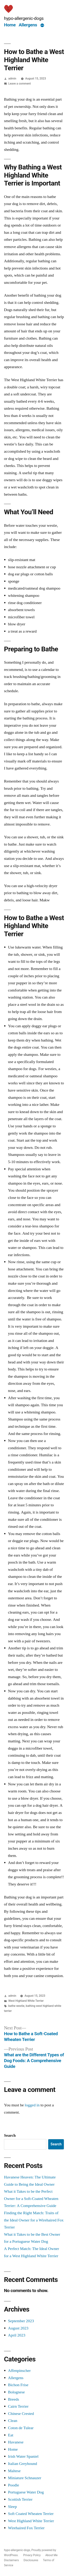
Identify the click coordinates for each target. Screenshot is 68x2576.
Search (10, 2135)
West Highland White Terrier (26, 2000)
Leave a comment (19, 83)
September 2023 (21, 2320)
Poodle (13, 2485)
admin (12, 78)
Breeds (13, 2399)
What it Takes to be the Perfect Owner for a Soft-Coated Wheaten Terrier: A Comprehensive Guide (31, 2198)
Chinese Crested (21, 2413)
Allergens (28, 24)
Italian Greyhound (22, 2463)
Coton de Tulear (21, 2427)
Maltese (14, 2470)
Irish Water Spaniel (23, 2456)
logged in (32, 2105)
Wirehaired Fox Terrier (26, 2527)
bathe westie (16, 2006)
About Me (51, 2555)
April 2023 (16, 2335)
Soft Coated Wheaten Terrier (31, 2513)
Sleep (12, 2506)
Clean (12, 2420)
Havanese (16, 2442)
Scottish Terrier (20, 2499)
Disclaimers (11, 2560)
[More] (42, 25)
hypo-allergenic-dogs (24, 18)
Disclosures (31, 2560)
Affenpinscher (19, 2370)
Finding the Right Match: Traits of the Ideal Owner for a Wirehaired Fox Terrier (33, 2220)
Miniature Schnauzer (24, 2477)
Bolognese (16, 2392)
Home (10, 24)
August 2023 (18, 2328)
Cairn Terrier (18, 2406)
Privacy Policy (32, 2555)
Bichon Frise (18, 2384)
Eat (10, 2435)
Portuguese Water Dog (26, 2492)
